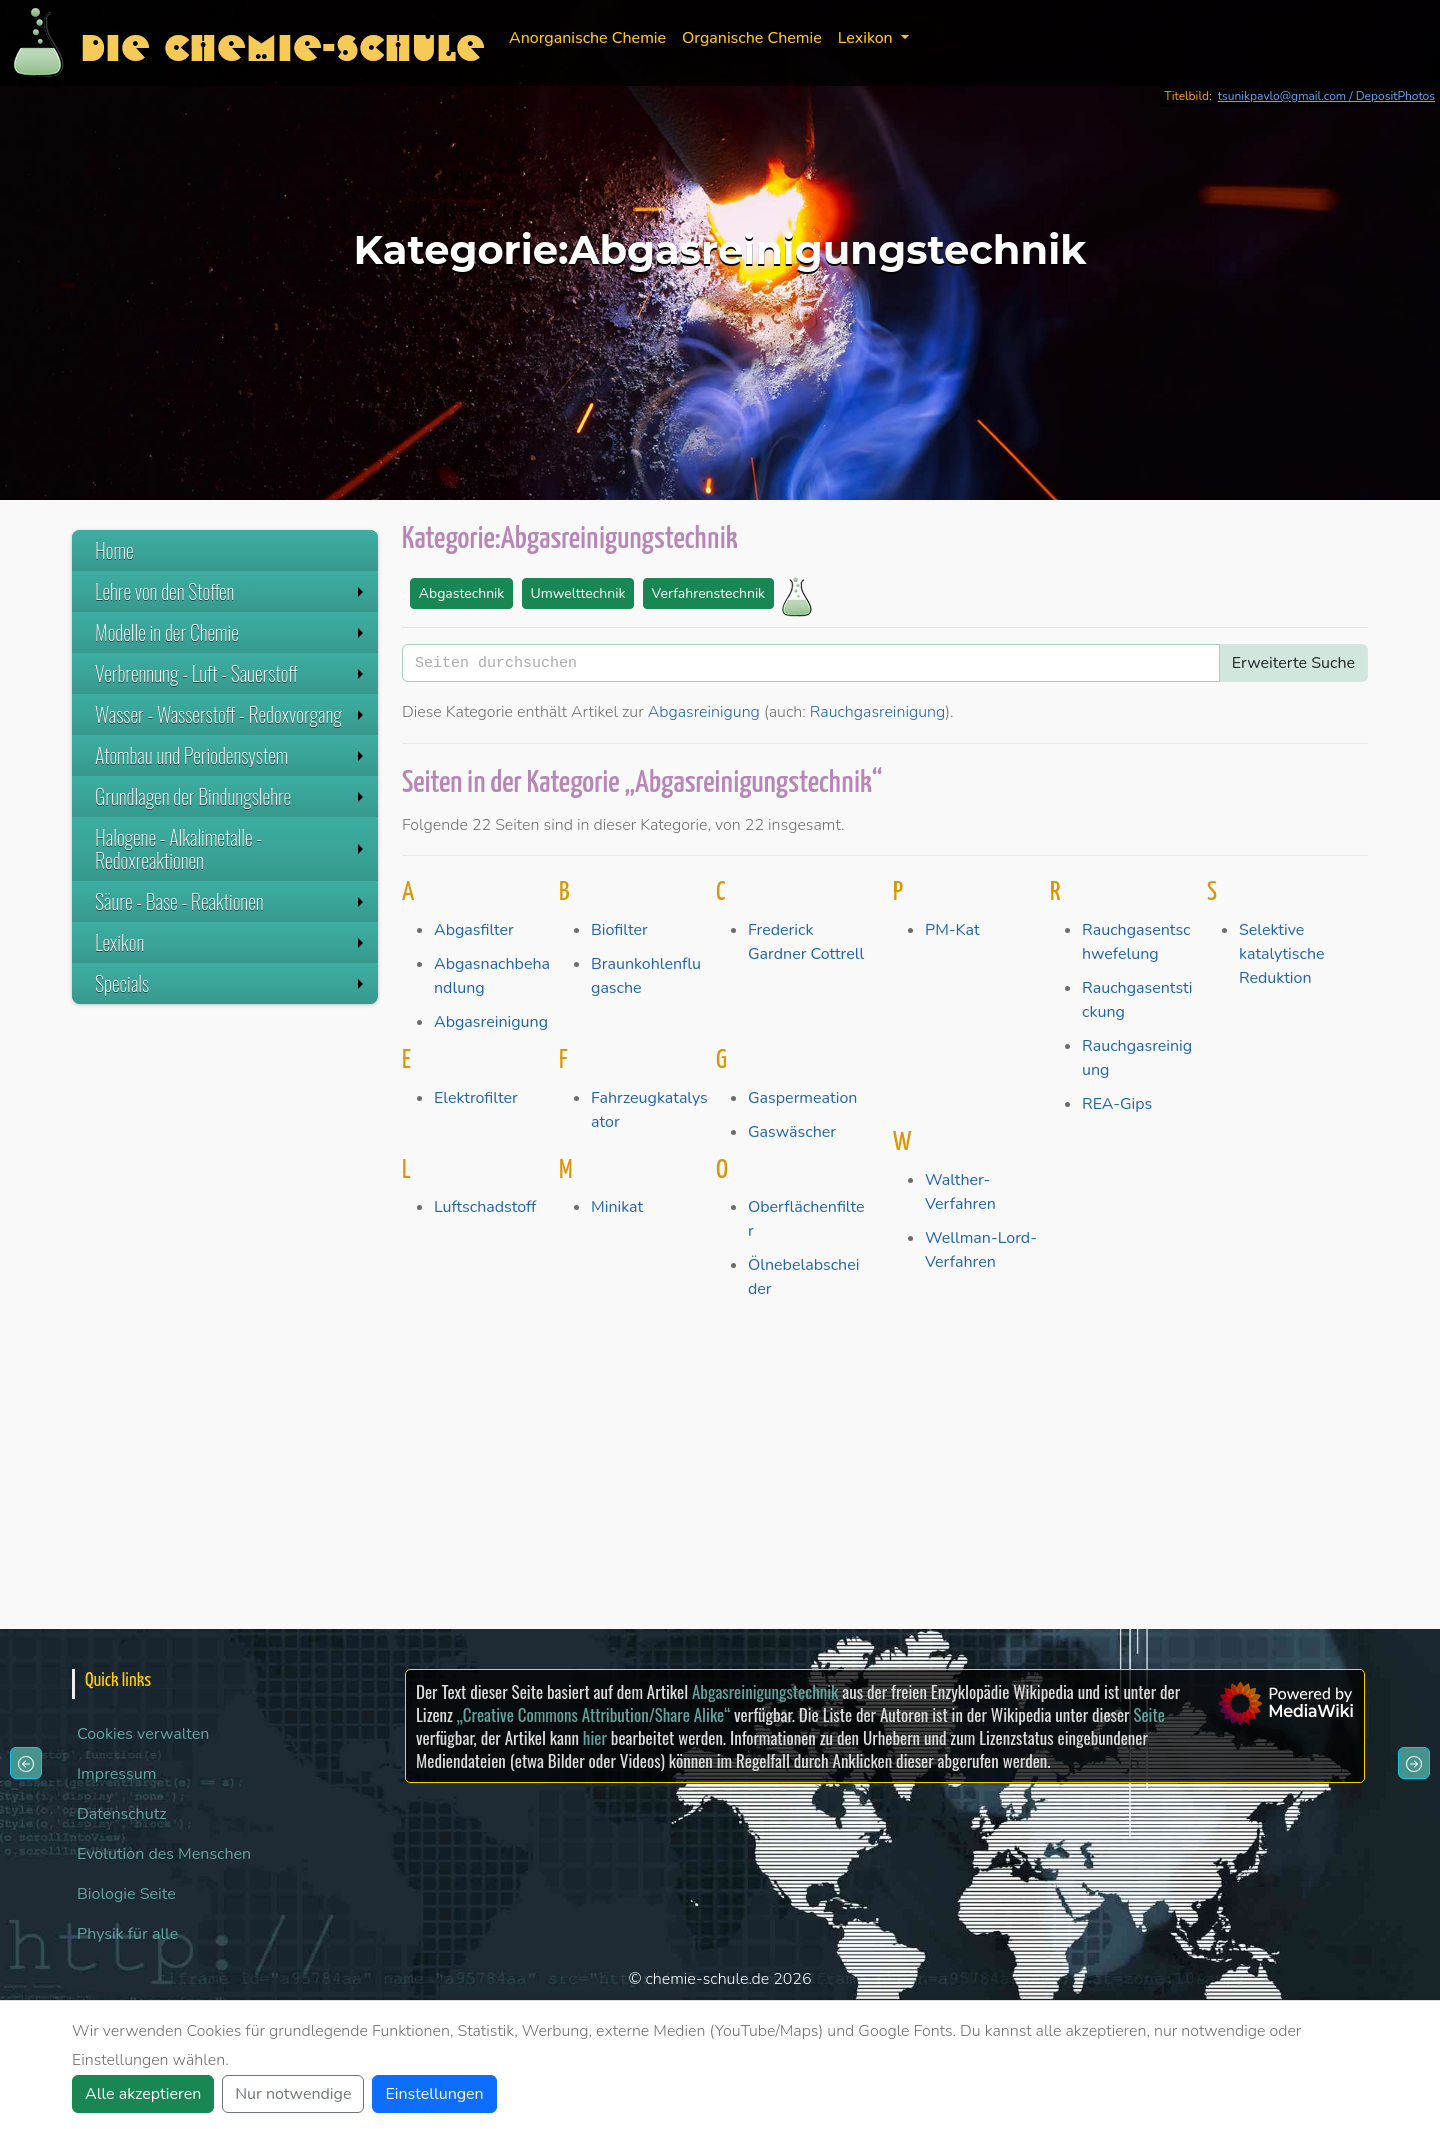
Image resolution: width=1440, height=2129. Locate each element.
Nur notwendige (293, 2094)
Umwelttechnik (578, 593)
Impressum (116, 1774)
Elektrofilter (476, 1098)
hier (595, 1737)
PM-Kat (952, 930)
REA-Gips (1117, 1104)
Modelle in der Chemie (231, 632)
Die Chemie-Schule (282, 42)
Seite (1148, 1714)
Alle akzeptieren (143, 2094)
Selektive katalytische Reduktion (1282, 954)
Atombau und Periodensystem (231, 755)
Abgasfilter (474, 930)
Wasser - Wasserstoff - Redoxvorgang (231, 714)
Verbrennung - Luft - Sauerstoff (231, 673)
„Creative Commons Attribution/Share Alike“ (593, 1714)
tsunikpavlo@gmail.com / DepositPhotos (1326, 96)
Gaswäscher (792, 1132)
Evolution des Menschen (164, 1854)
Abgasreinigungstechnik (765, 1691)
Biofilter (619, 930)
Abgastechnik (462, 593)
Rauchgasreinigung (878, 712)
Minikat (617, 1207)
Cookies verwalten (143, 1734)
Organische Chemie (752, 38)
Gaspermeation (802, 1098)
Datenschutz (122, 1814)
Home (114, 550)
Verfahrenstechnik (709, 593)
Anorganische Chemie (587, 38)
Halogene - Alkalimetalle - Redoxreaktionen (231, 848)
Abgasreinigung (704, 712)
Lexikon (231, 942)
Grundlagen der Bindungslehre (231, 796)
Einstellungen (434, 2094)
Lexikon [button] (867, 38)
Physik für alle (127, 1934)
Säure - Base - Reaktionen (231, 901)
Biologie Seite (126, 1894)
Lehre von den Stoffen (231, 591)
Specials (231, 983)
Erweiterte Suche (1293, 663)
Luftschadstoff (485, 1207)
